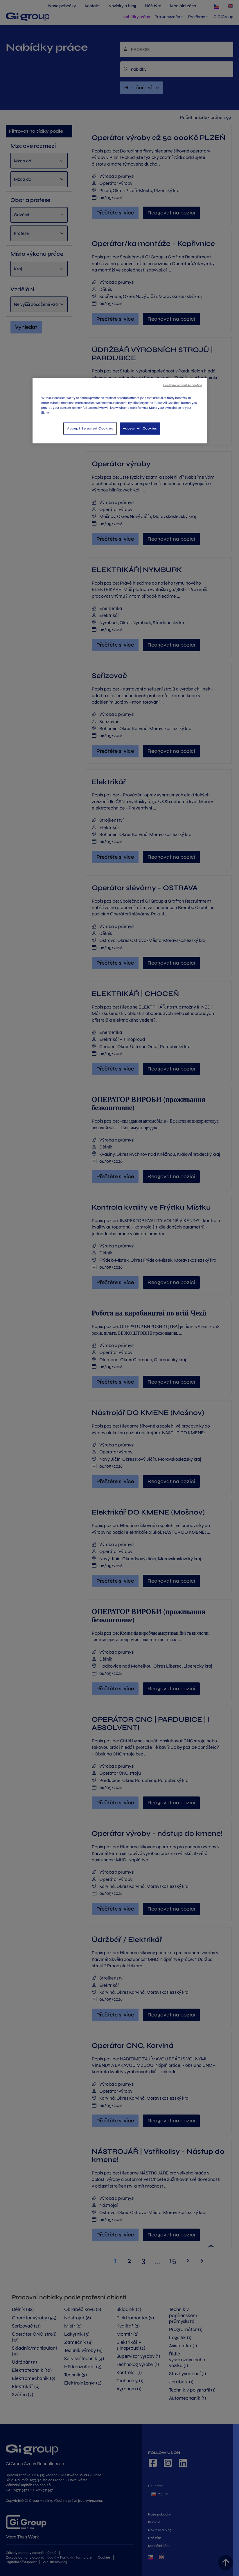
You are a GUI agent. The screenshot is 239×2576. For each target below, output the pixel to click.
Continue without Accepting (182, 385)
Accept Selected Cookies (90, 428)
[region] (120, 410)
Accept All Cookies (140, 428)
